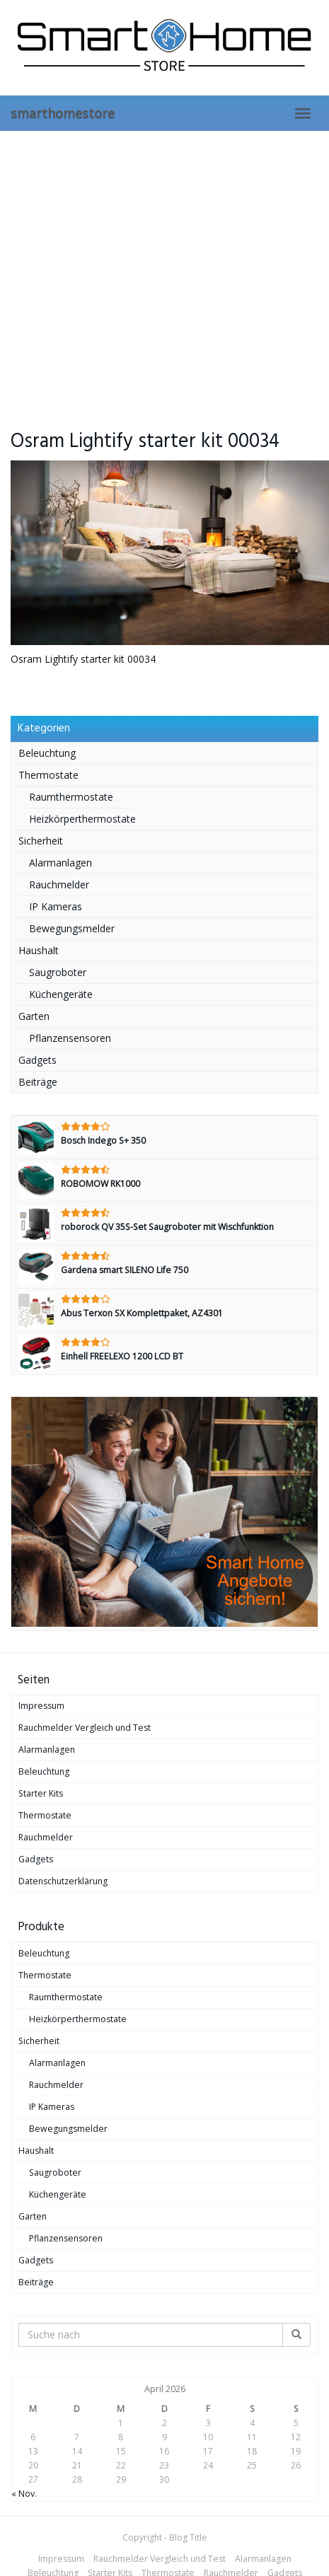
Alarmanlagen (60, 862)
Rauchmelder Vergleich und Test (84, 1728)
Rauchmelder (59, 884)
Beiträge (37, 1082)
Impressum (41, 1706)
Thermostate (48, 775)
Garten (34, 1016)
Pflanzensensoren (70, 1038)
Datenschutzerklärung (63, 1881)
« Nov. (24, 2494)
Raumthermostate (71, 796)
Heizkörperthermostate (82, 818)
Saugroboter (57, 972)
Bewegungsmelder (72, 928)
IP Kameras (55, 906)
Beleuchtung (47, 753)
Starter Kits (40, 1793)
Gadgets (37, 1060)
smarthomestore (63, 113)
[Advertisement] (132, 270)
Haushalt (38, 950)
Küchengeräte (61, 994)
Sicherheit (40, 840)
